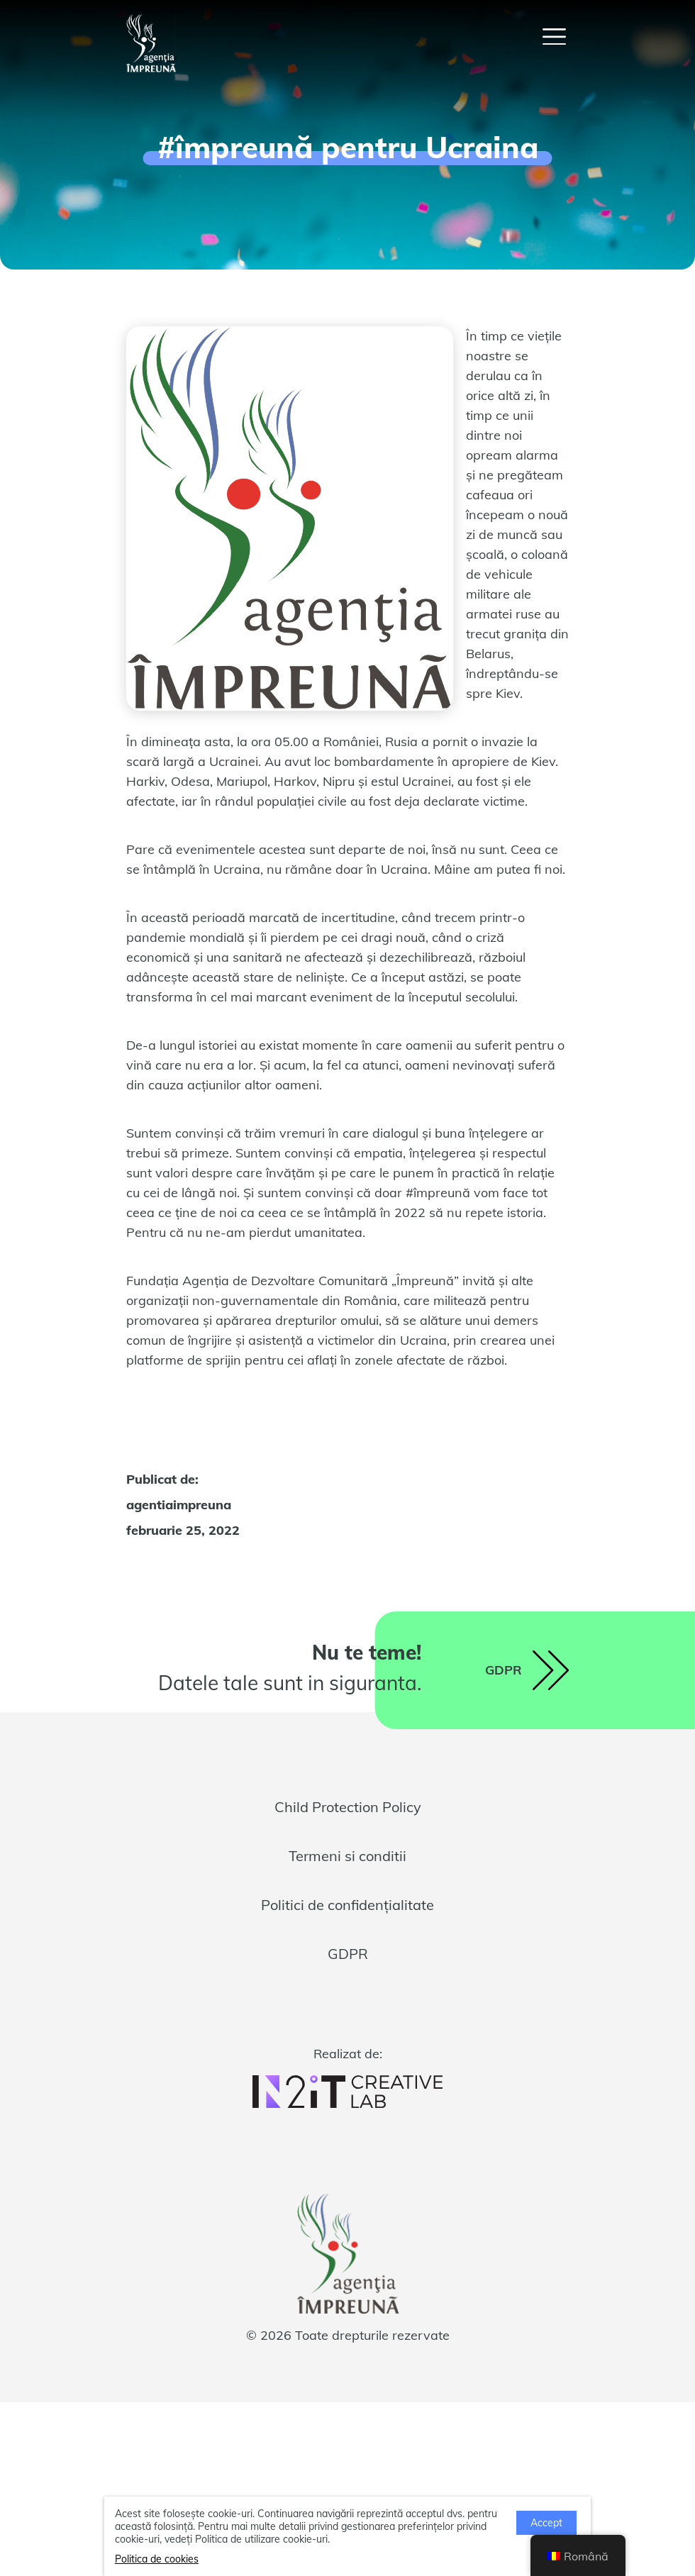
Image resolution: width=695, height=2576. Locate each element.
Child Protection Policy (347, 1807)
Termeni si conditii (347, 1856)
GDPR (348, 1953)
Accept (546, 2522)
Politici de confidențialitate (347, 1905)
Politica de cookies (157, 2559)
